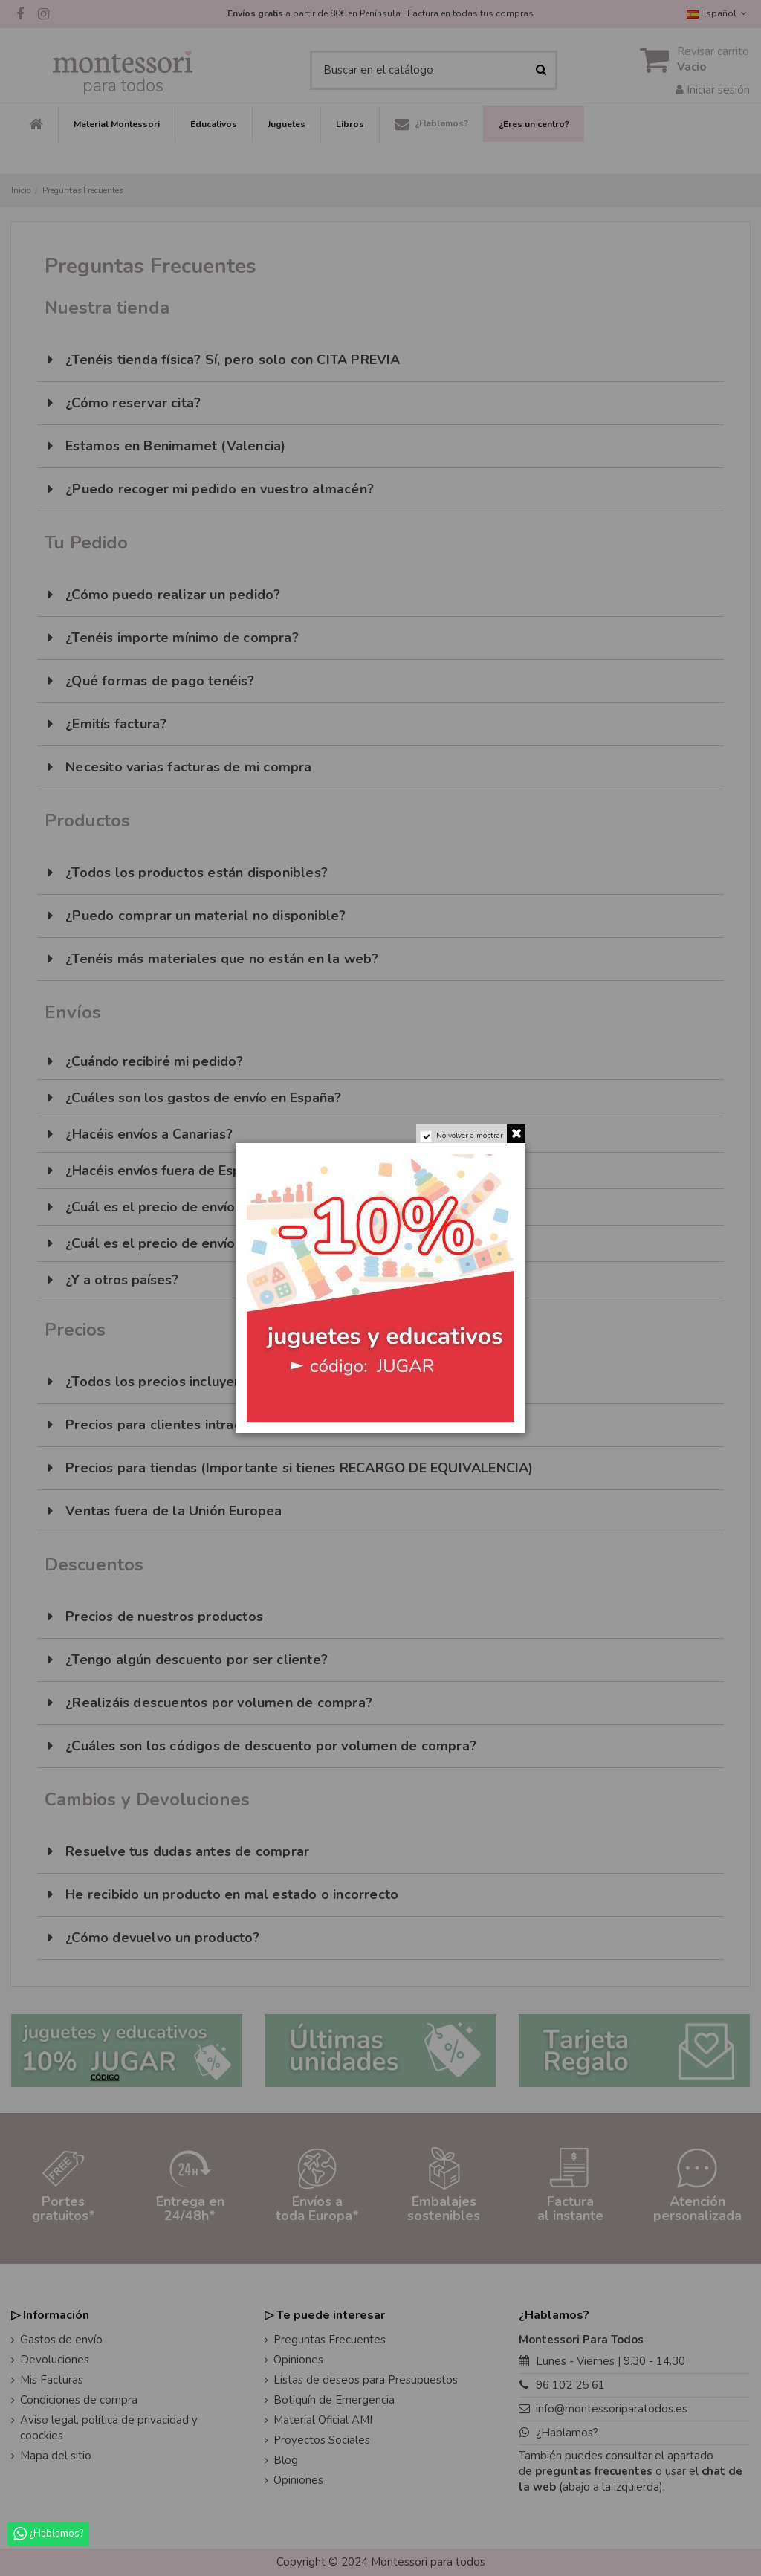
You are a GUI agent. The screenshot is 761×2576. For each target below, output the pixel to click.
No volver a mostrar (469, 1135)
